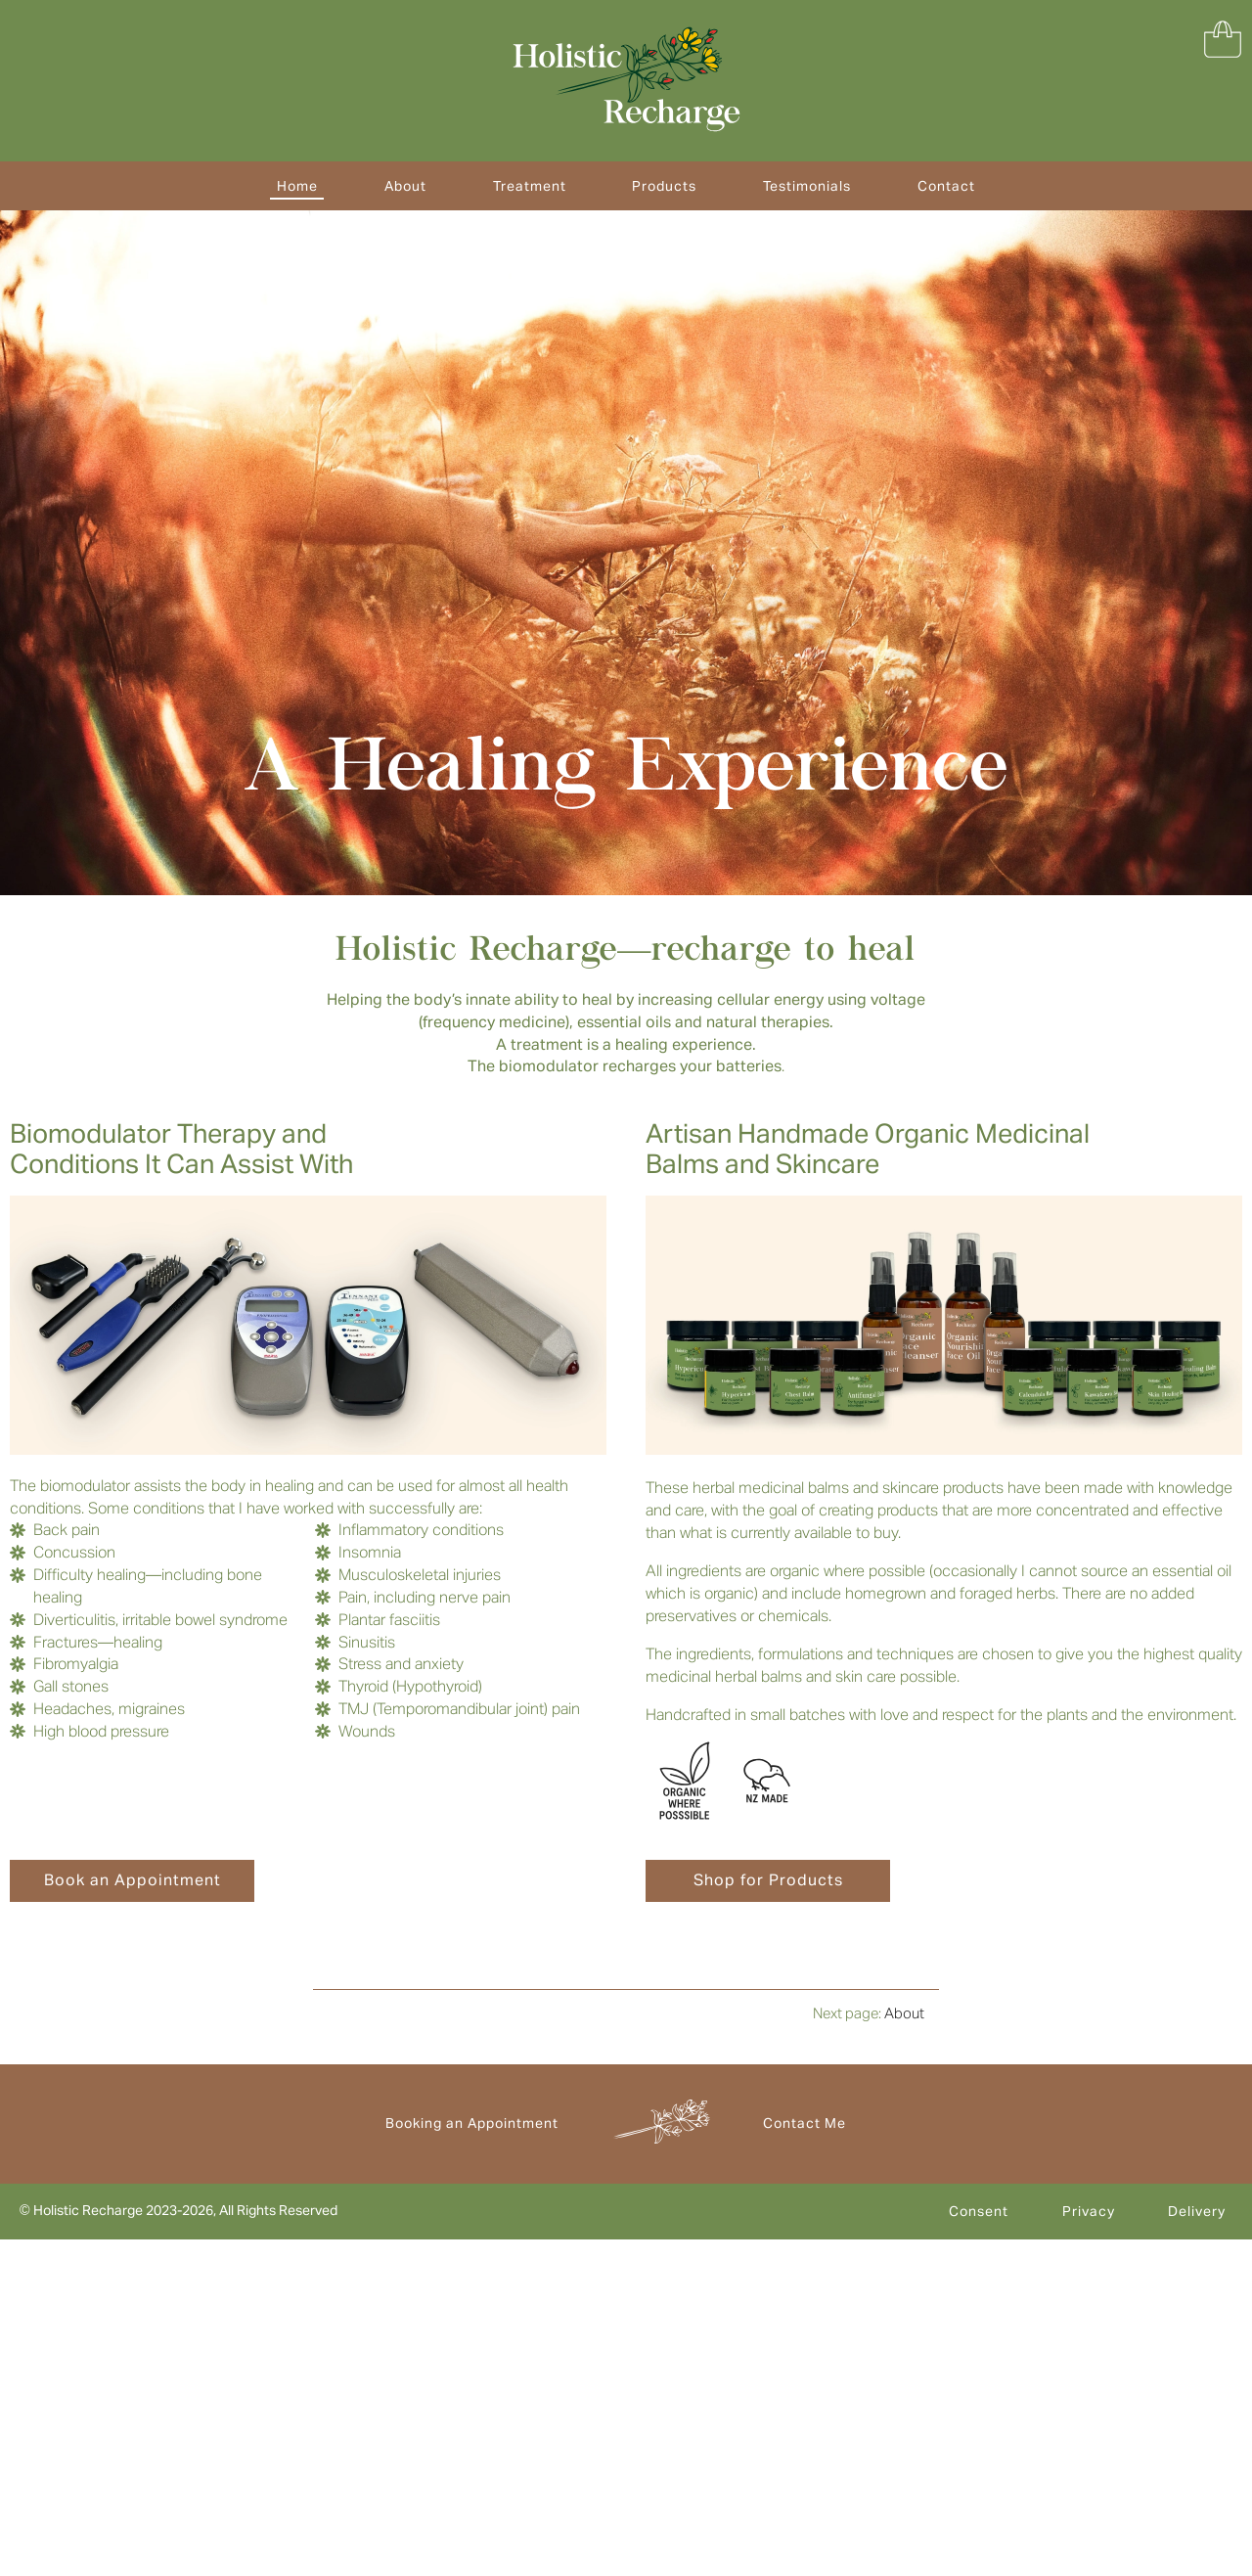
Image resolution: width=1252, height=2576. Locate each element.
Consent (978, 2211)
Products (664, 186)
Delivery (1197, 2211)
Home (297, 186)
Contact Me (804, 2123)
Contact (946, 186)
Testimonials (807, 186)
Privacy (1088, 2211)
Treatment (529, 186)
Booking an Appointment (472, 2123)
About (405, 186)
